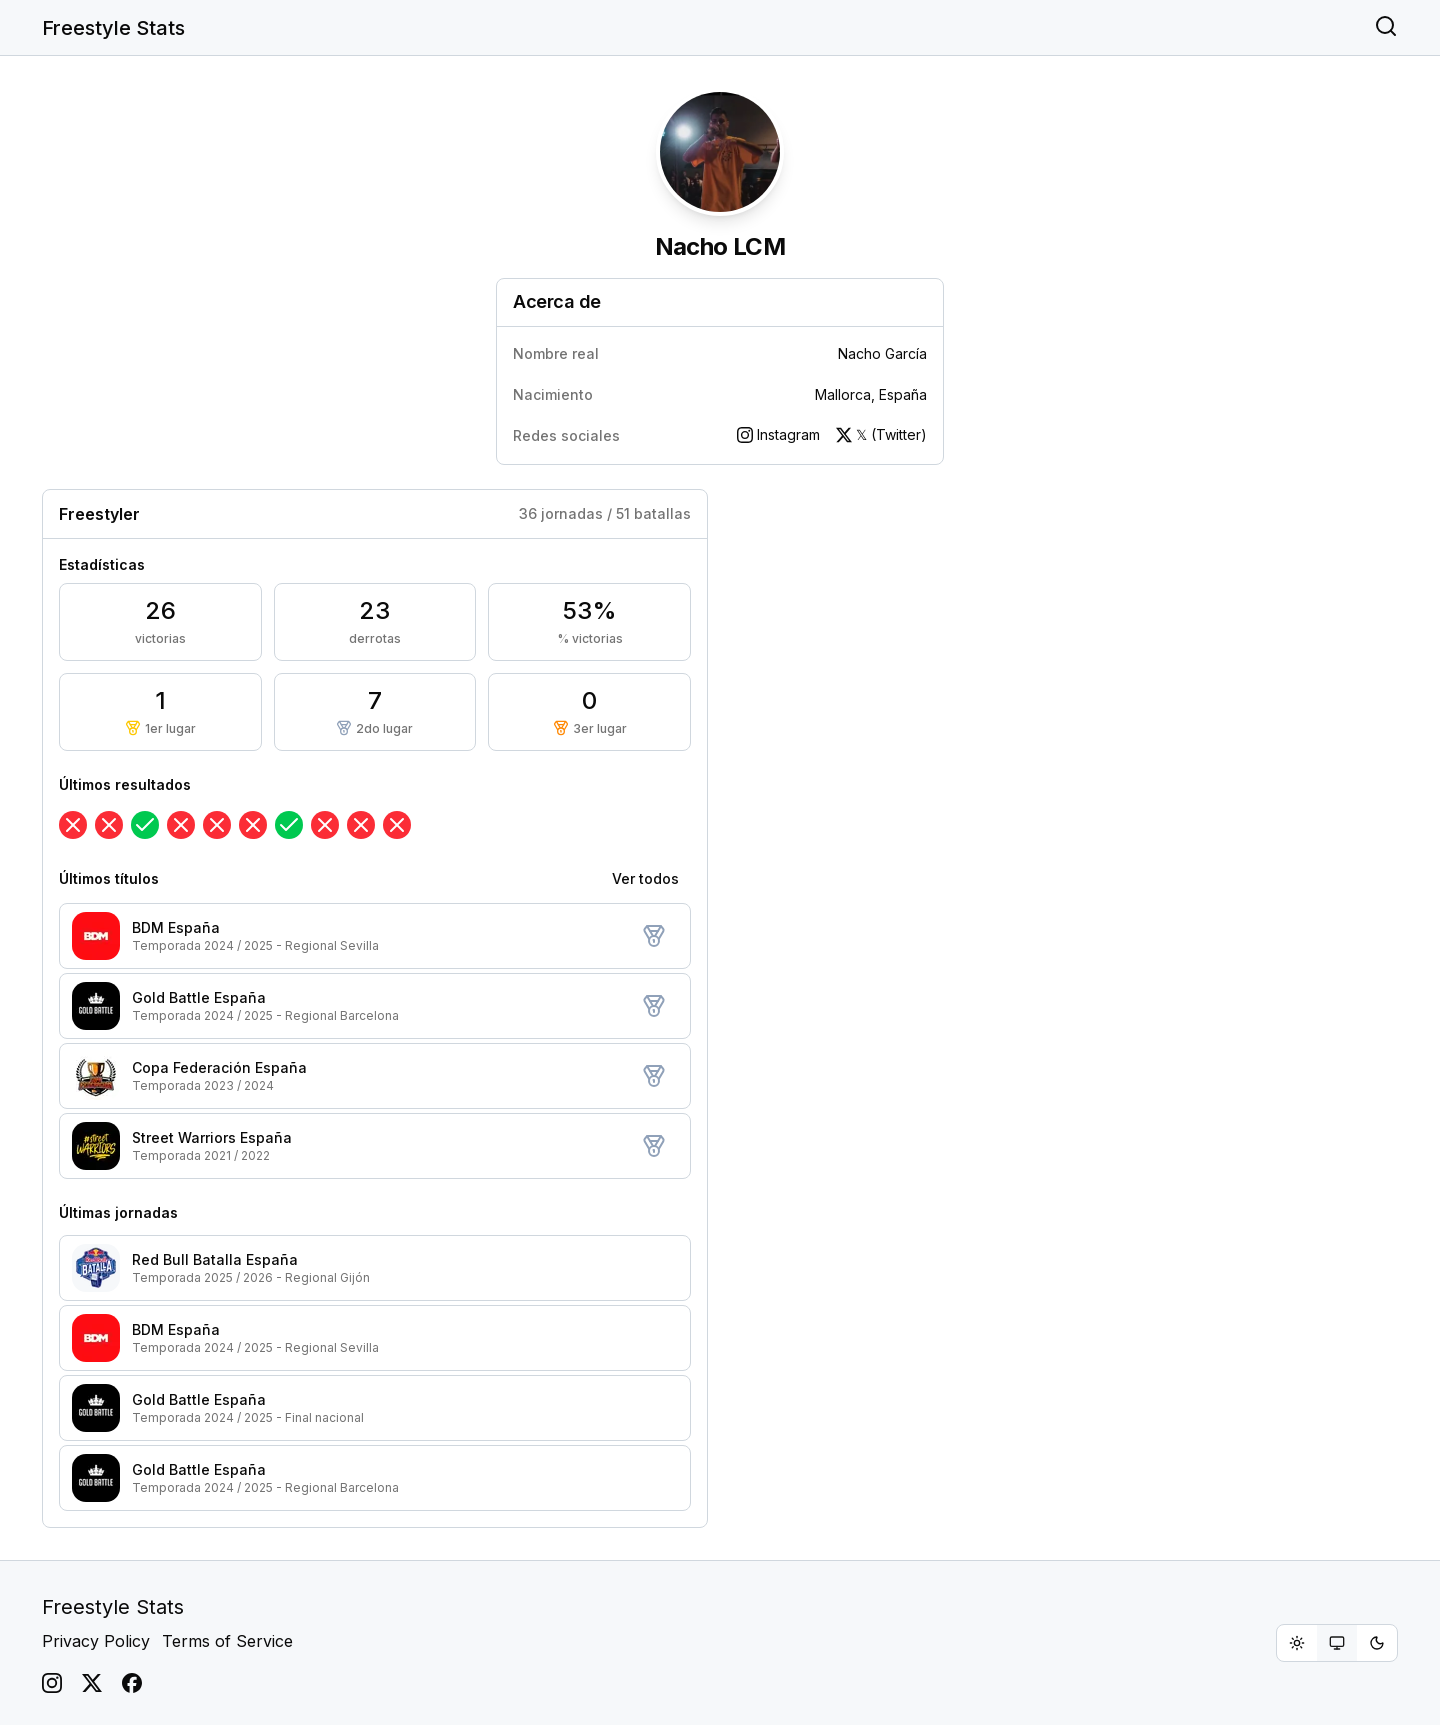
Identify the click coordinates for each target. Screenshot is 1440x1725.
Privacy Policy (96, 1641)
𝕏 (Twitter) (881, 434)
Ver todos (645, 878)
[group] (1337, 1643)
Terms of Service (227, 1641)
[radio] (1297, 1643)
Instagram (778, 434)
